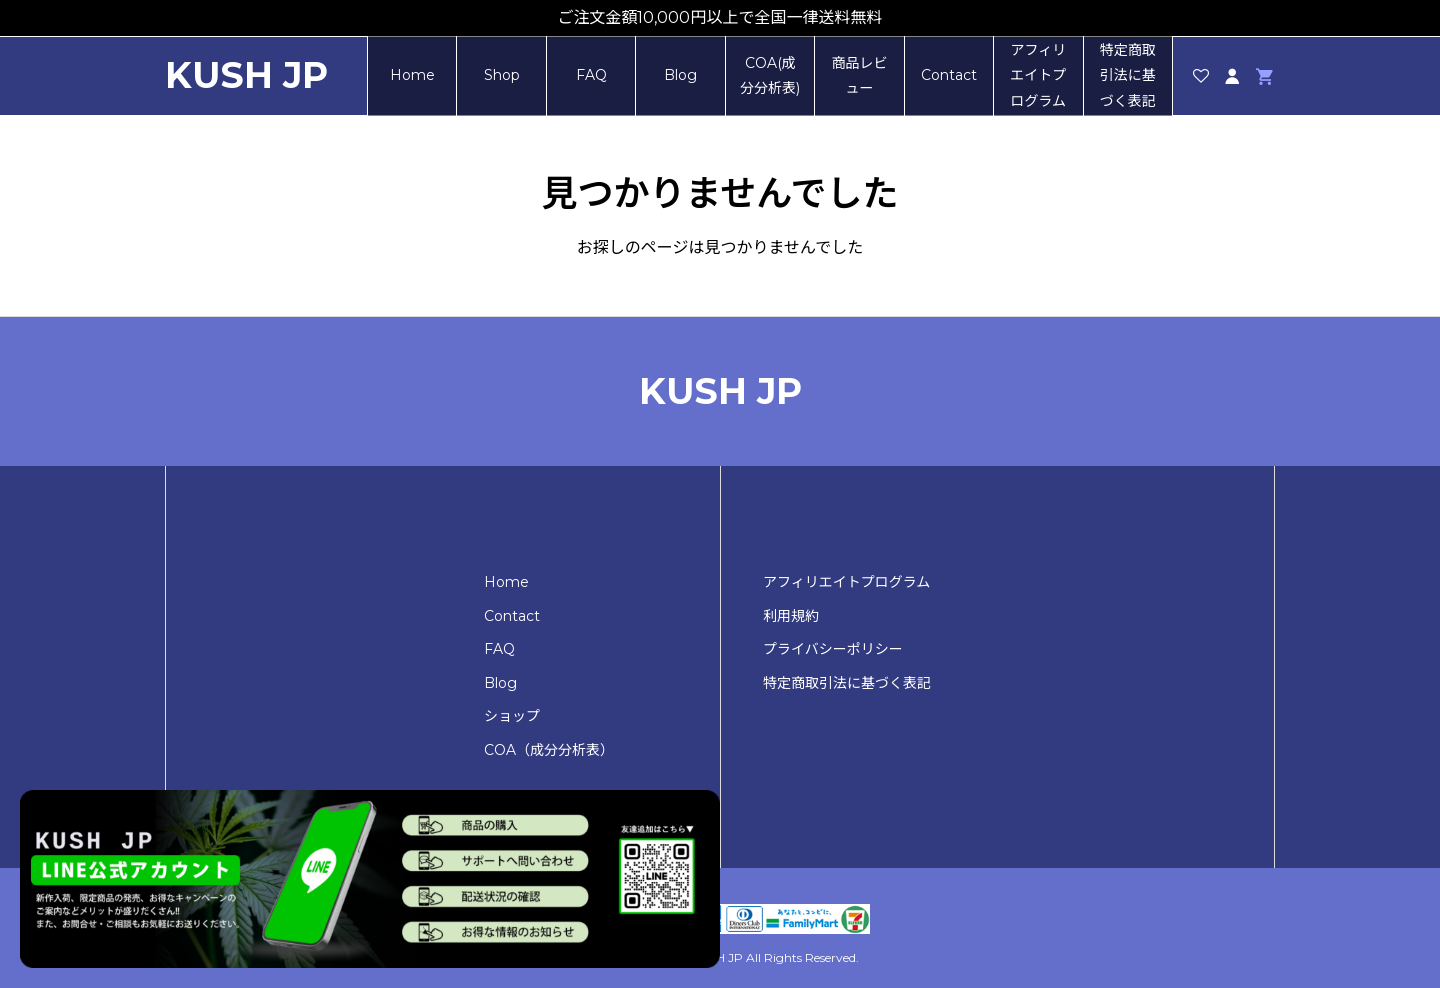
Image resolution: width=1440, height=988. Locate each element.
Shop (502, 75)
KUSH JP (246, 75)
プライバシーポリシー (833, 649)
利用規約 (791, 616)
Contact (949, 75)
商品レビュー (859, 75)
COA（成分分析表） (549, 750)
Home (412, 75)
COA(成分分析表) (770, 75)
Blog (680, 75)
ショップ (512, 716)
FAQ (591, 75)
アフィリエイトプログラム (1038, 75)
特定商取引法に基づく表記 (1128, 75)
